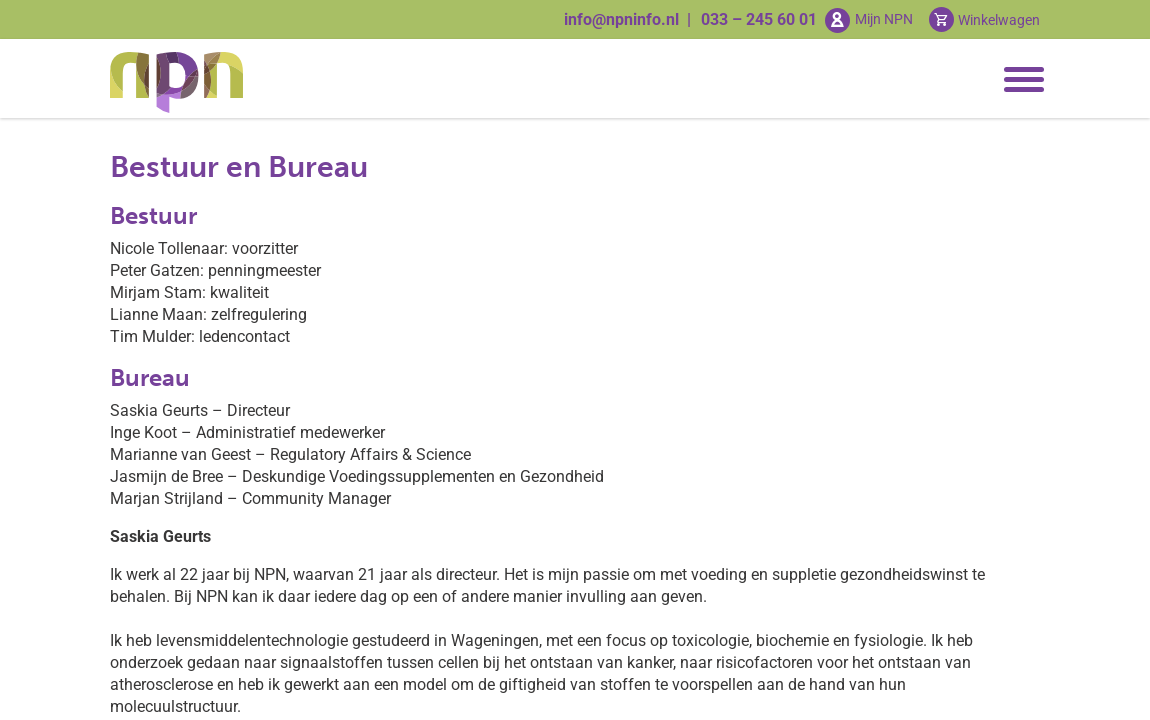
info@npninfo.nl (621, 19)
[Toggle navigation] (1020, 80)
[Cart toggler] (984, 19)
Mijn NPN (884, 19)
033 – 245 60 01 (759, 19)
